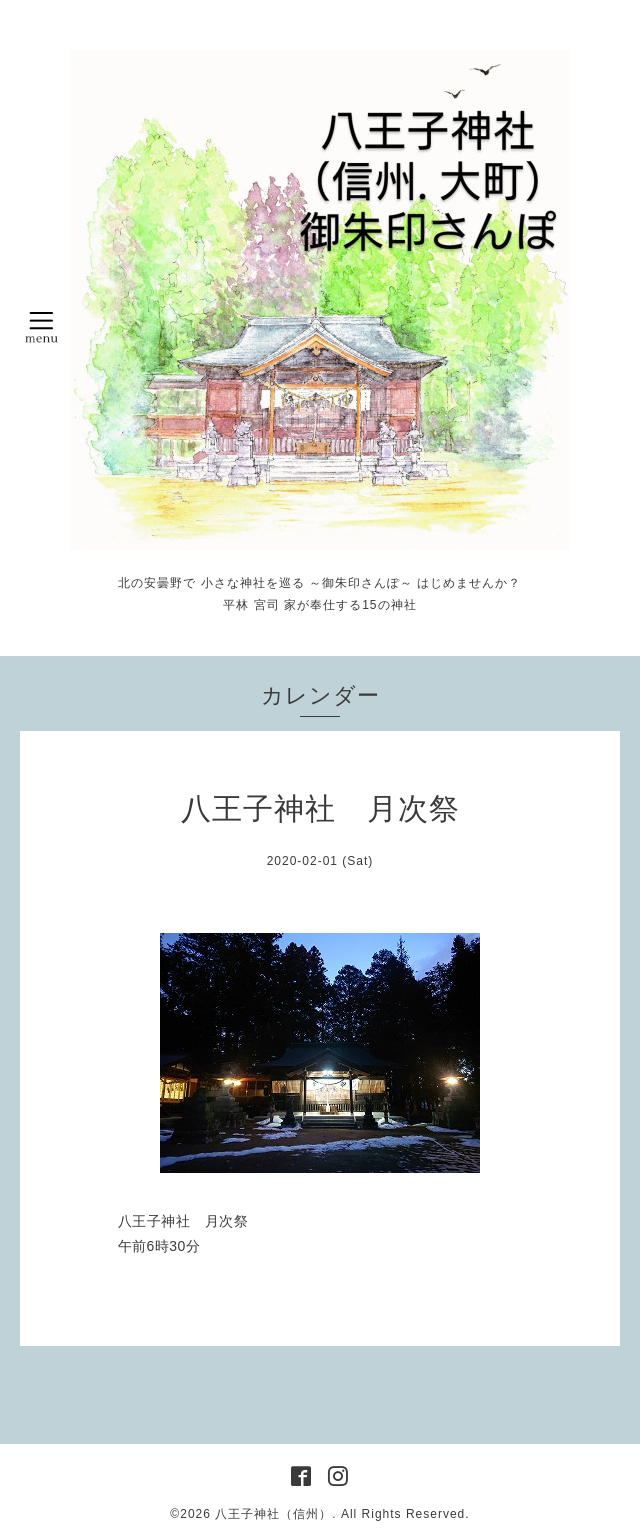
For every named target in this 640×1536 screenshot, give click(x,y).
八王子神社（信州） (273, 1514)
